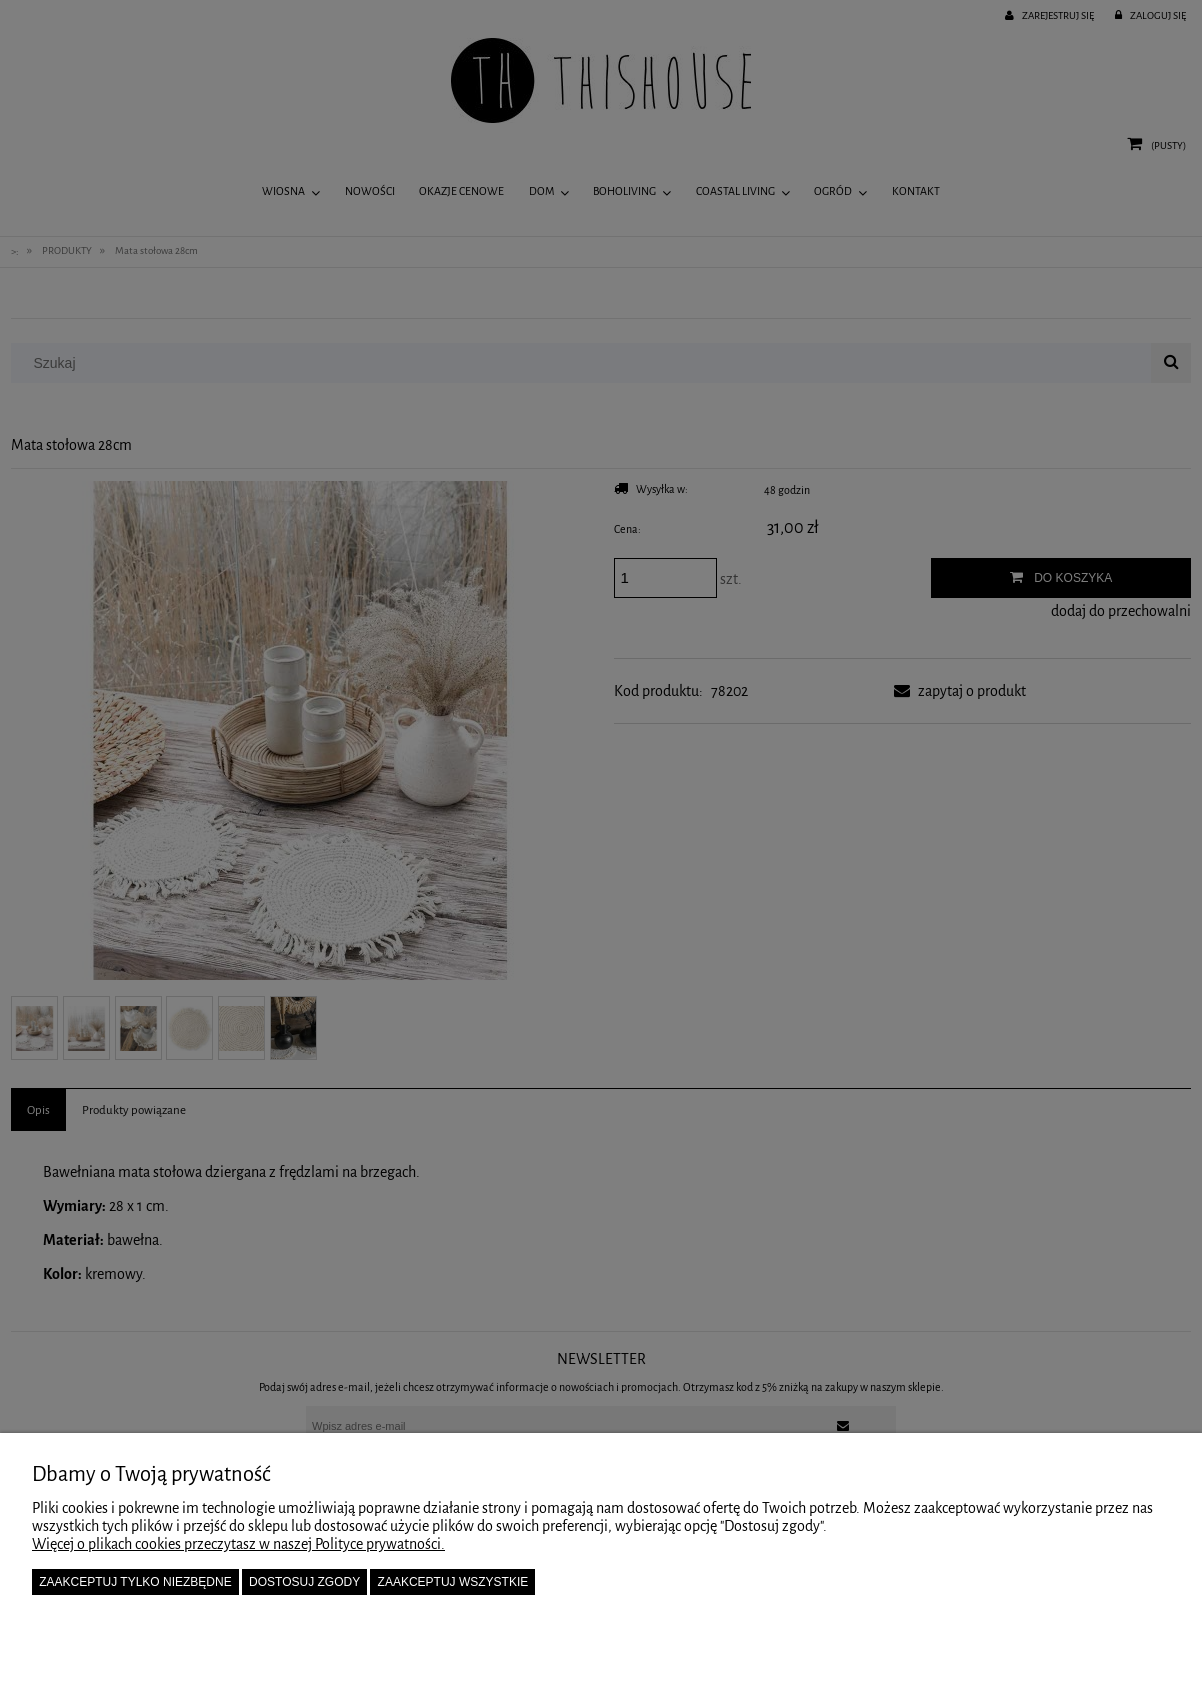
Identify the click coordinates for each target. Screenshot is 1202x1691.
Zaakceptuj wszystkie (453, 1582)
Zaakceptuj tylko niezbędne (135, 1582)
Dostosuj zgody (304, 1582)
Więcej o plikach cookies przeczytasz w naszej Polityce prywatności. (238, 1544)
